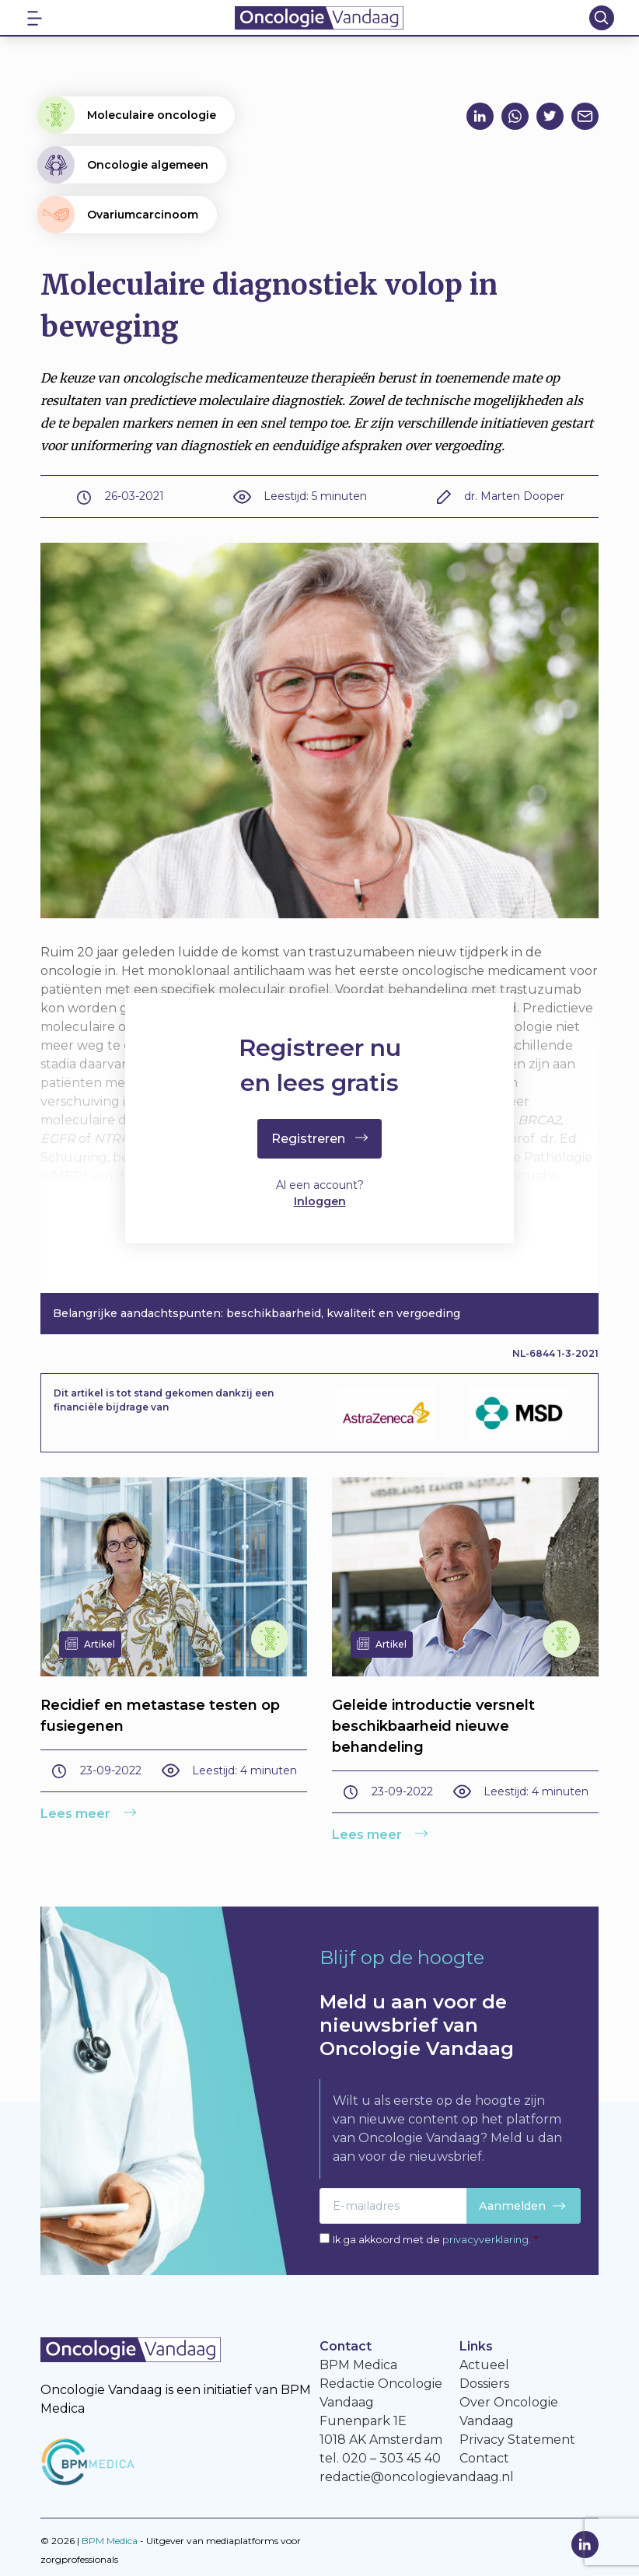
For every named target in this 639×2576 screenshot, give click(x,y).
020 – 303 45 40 (391, 2458)
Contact (484, 2458)
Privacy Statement (517, 2439)
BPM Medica (110, 2540)
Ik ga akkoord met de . (435, 2240)
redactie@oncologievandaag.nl (417, 2476)
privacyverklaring (485, 2240)
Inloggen (320, 1201)
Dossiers (484, 2383)
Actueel (484, 2365)
